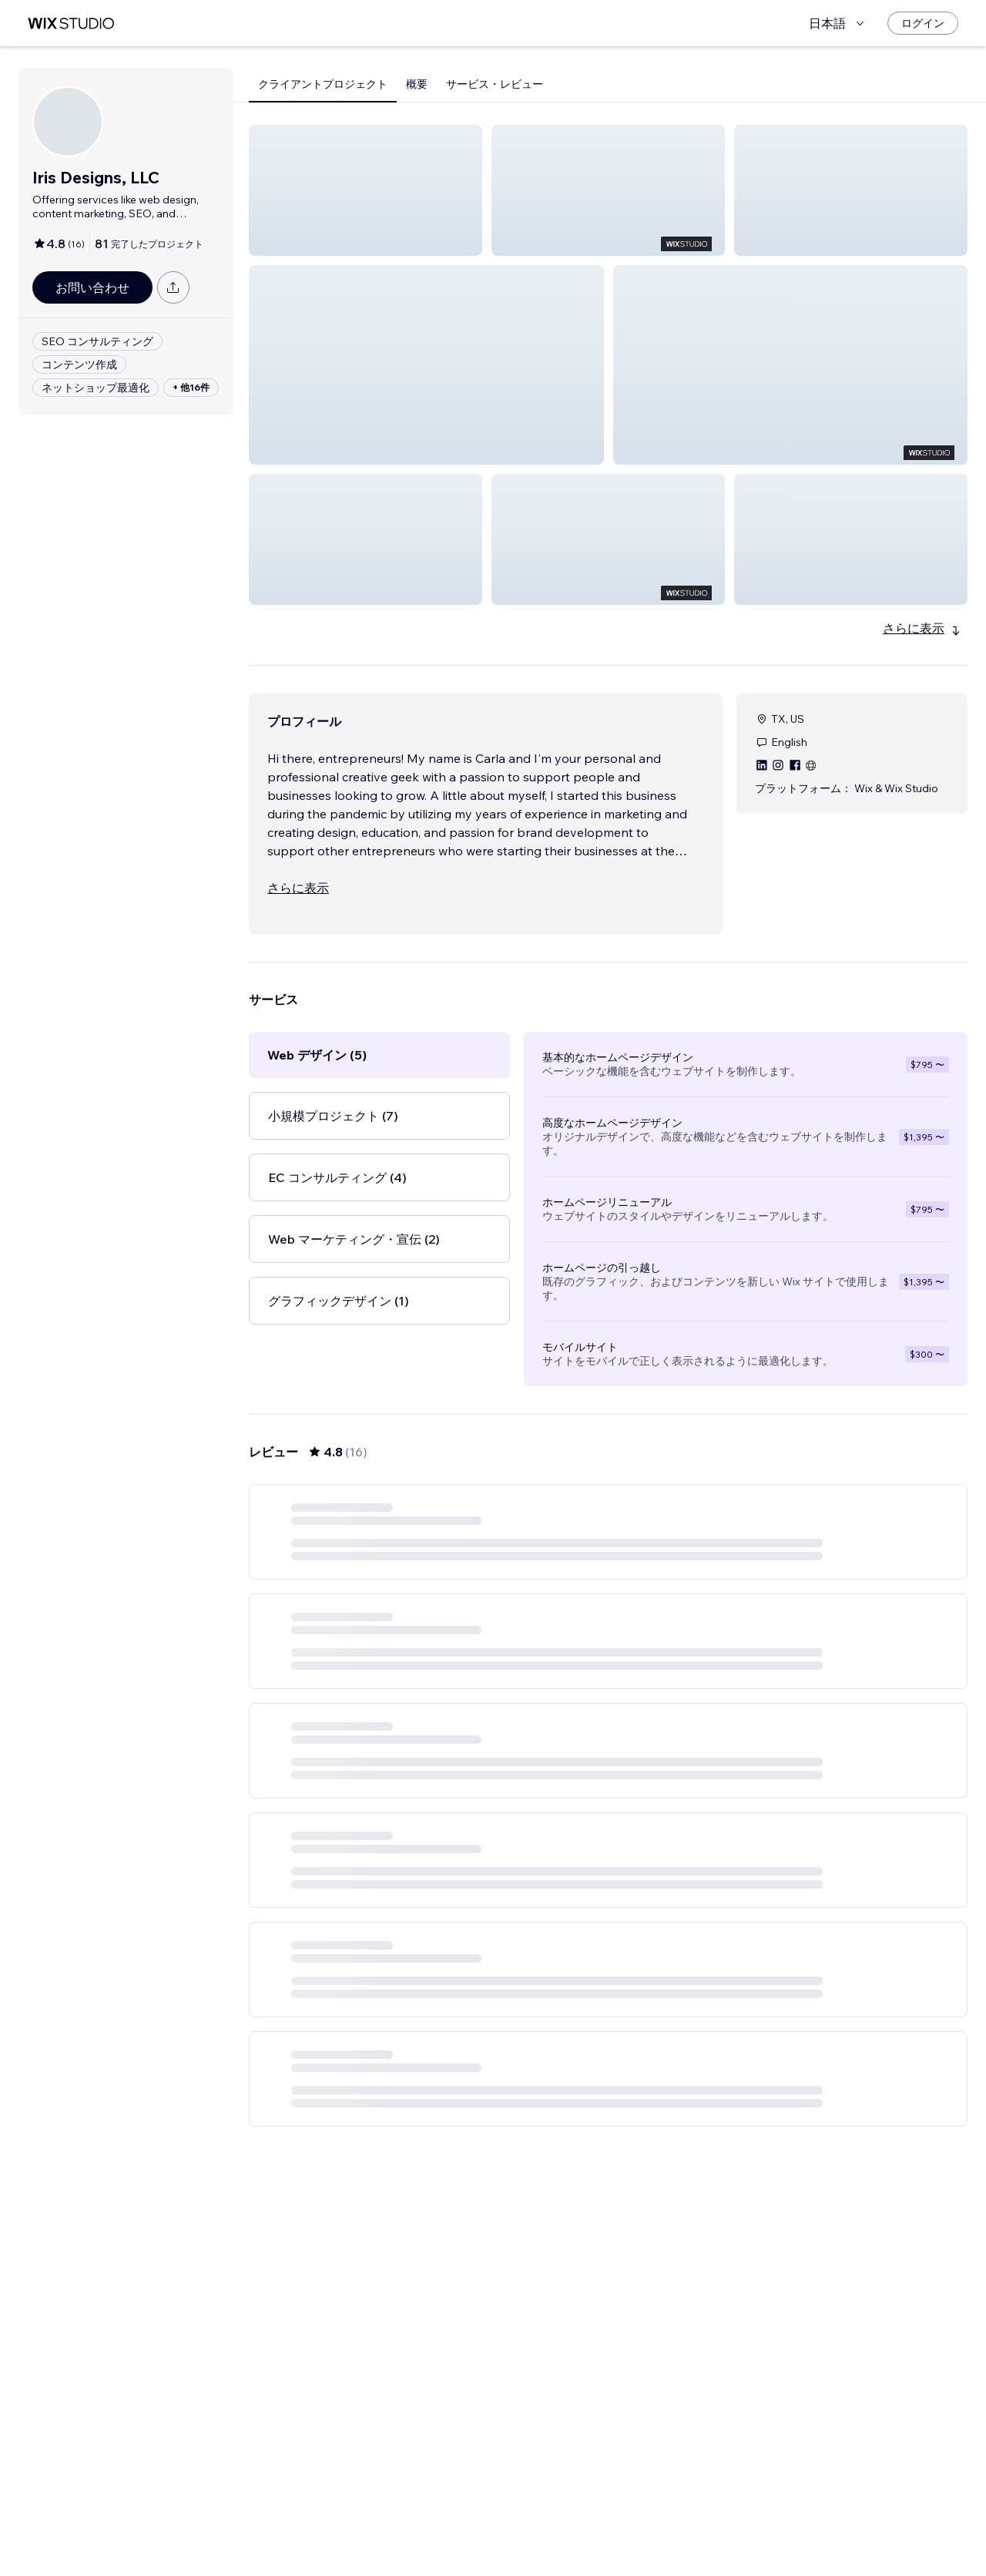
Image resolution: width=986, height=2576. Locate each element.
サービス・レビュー (494, 84)
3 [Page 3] (636, 2534)
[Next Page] (664, 2533)
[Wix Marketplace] (71, 23)
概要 (417, 84)
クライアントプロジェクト (322, 84)
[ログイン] (922, 23)
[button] (365, 190)
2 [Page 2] (608, 2534)
